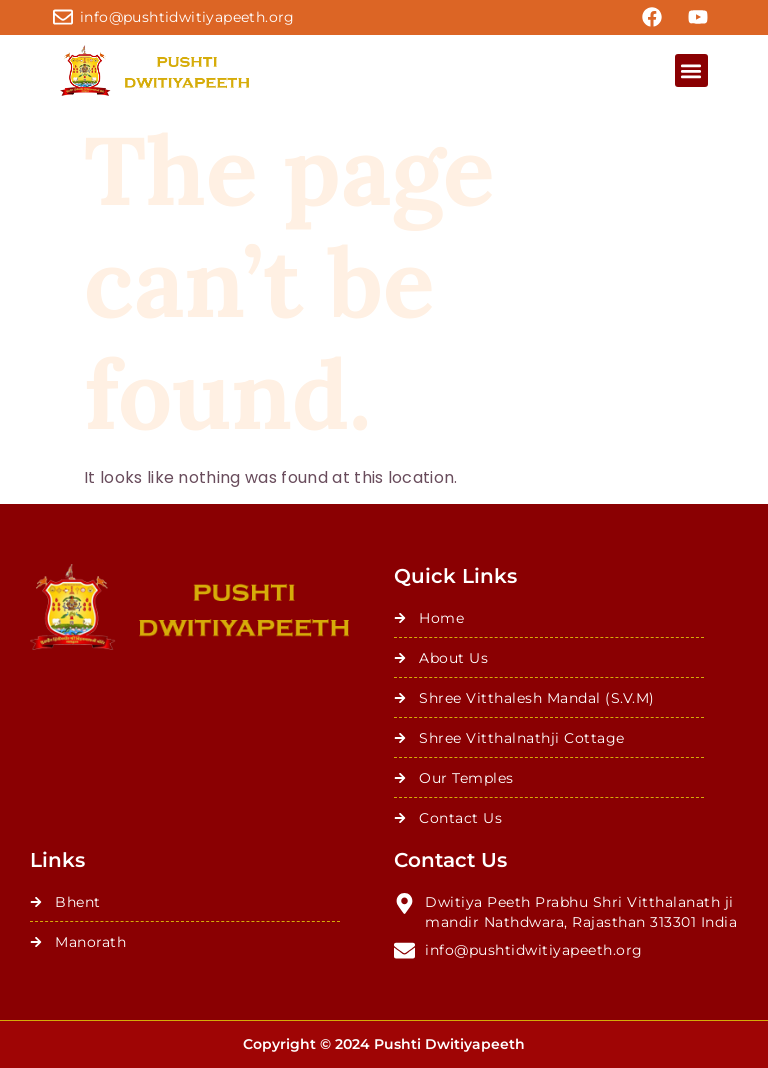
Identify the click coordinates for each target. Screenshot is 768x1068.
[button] (691, 70)
